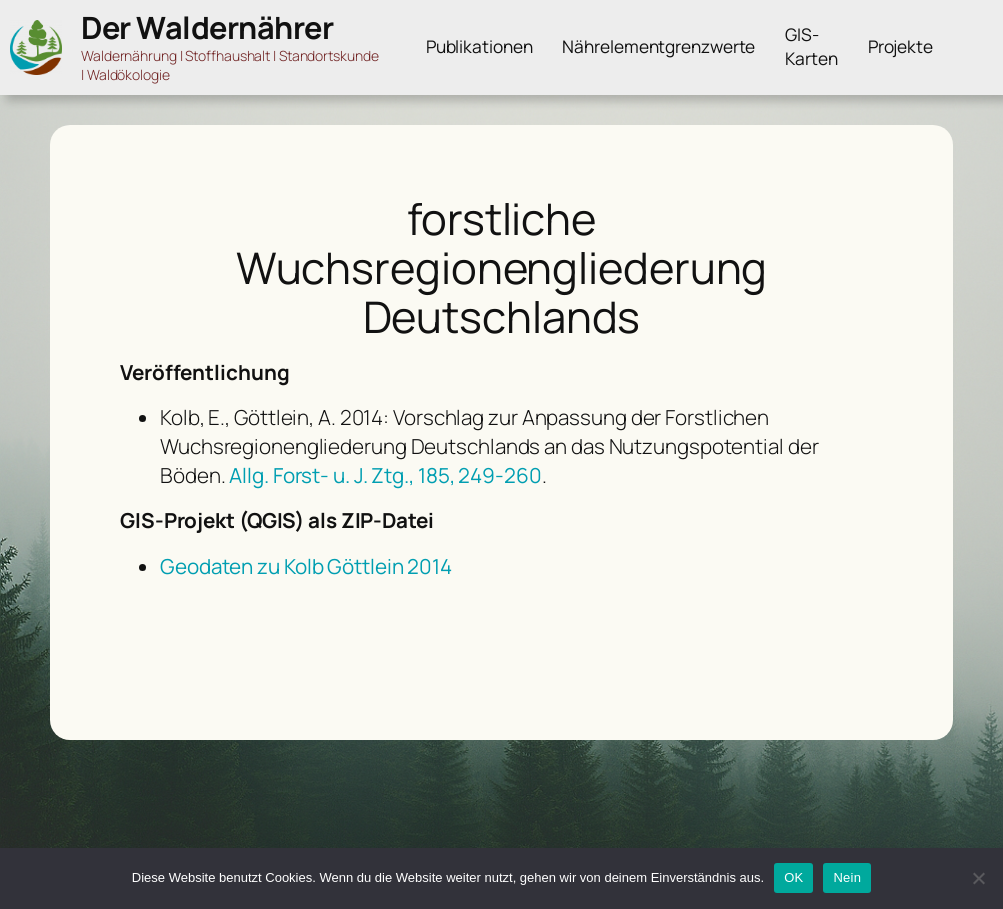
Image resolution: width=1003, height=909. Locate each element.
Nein (847, 877)
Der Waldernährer (207, 27)
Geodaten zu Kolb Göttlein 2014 (306, 566)
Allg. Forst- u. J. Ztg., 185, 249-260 (385, 475)
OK (793, 877)
